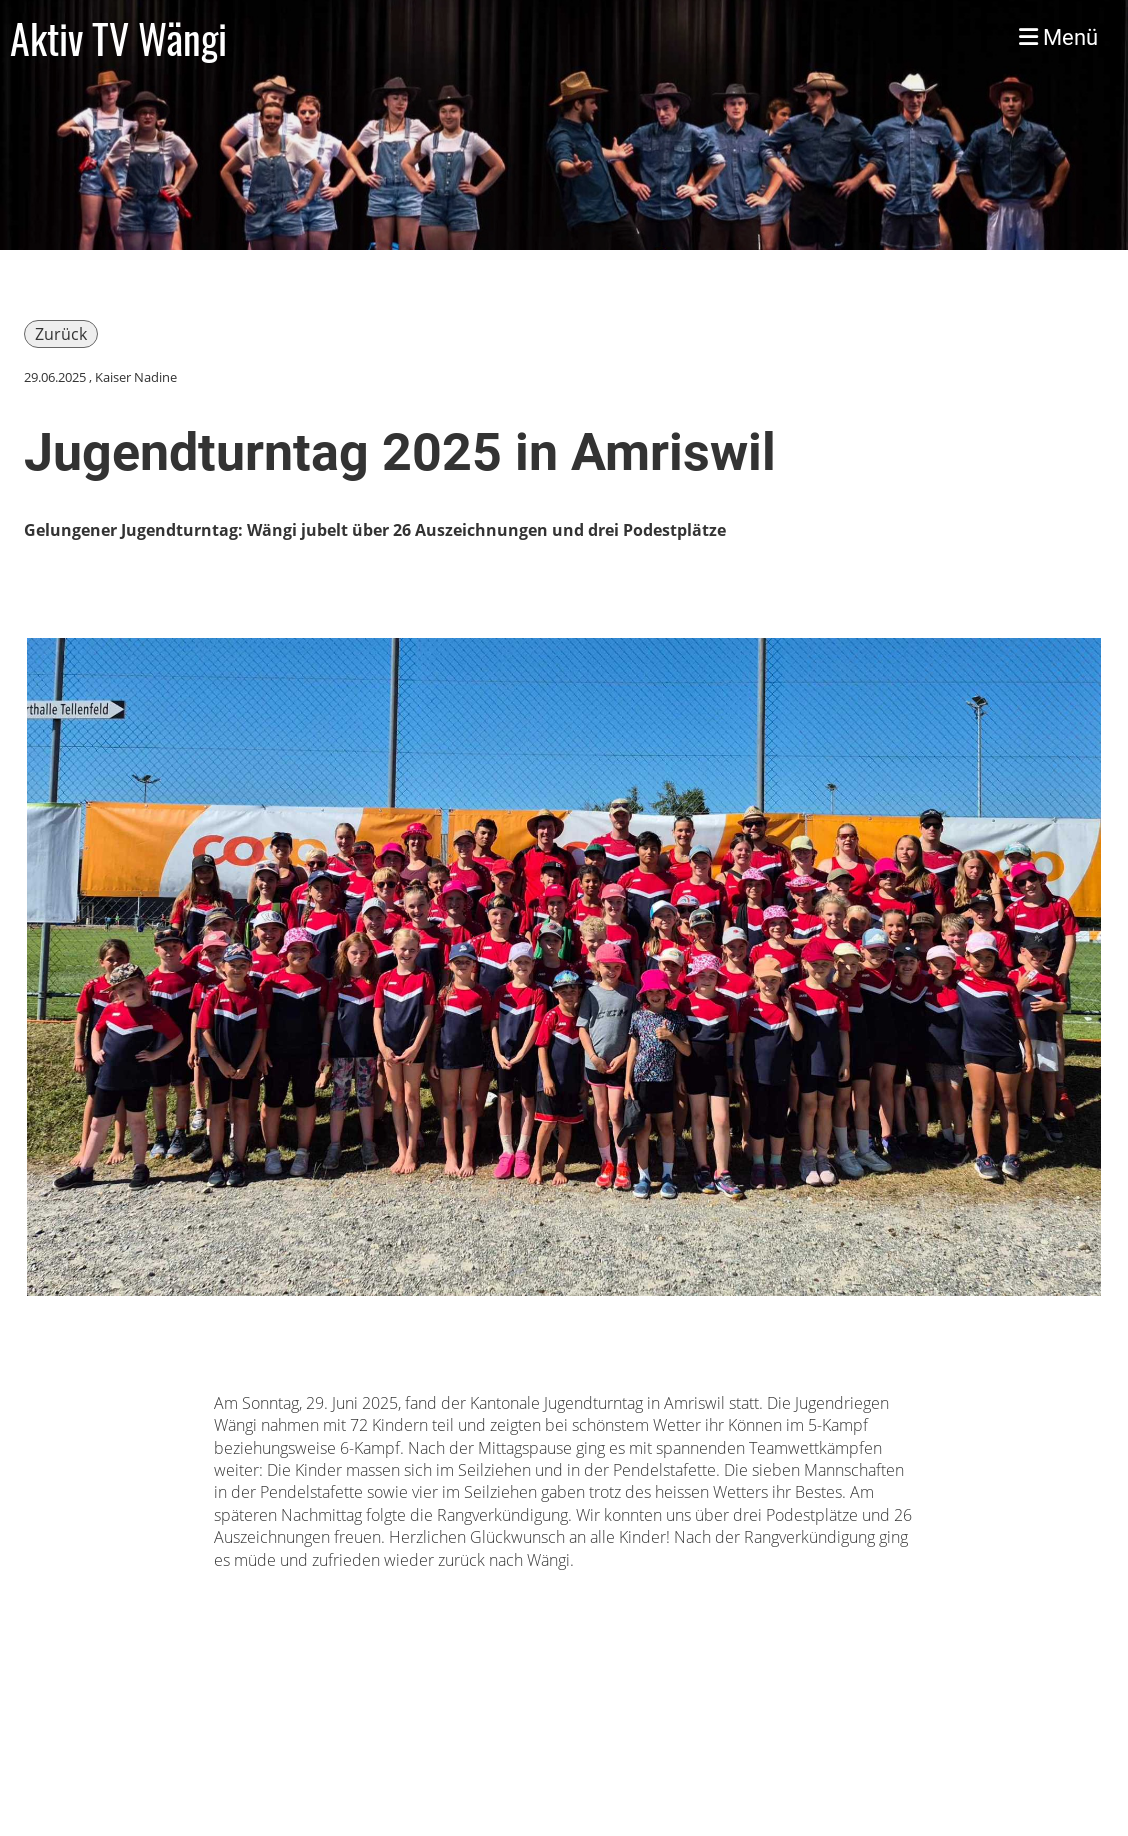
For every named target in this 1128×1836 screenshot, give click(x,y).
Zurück (61, 334)
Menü (1058, 37)
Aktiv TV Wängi (118, 38)
